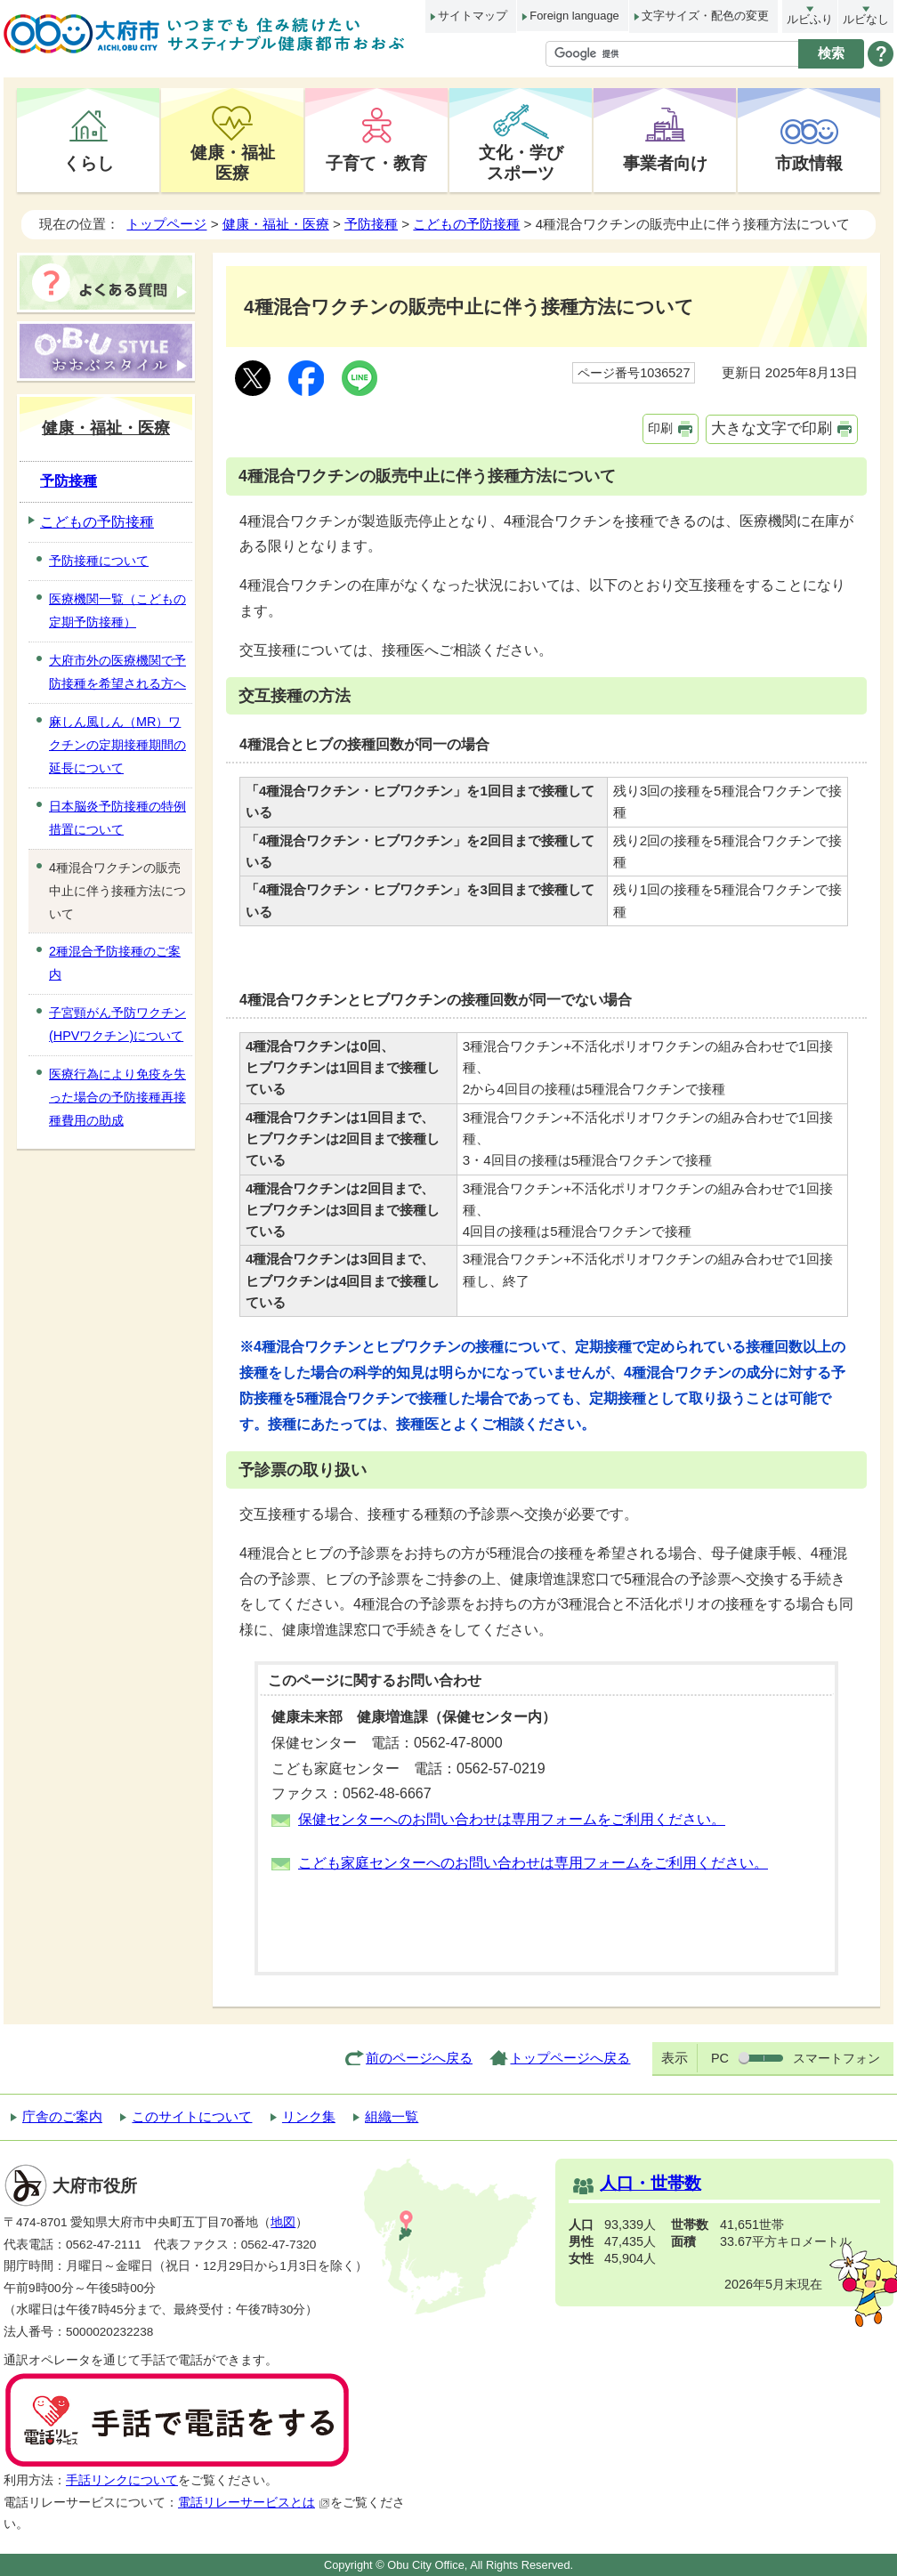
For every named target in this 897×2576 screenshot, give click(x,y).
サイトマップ (472, 15)
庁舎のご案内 (62, 2116)
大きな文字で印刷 (771, 428)
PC (720, 2058)
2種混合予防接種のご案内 (115, 962)
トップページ (166, 223)
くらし (88, 163)
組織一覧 (391, 2116)
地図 (283, 2222)
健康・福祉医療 (232, 162)
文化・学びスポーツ (521, 162)
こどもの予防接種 (466, 223)
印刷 (660, 428)
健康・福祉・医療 (275, 223)
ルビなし (866, 19)
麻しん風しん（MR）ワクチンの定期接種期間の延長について (117, 745)
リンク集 (308, 2116)
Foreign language (573, 15)
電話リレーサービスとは (254, 2502)
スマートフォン (836, 2058)
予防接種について (99, 560)
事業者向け (665, 163)
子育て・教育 (376, 163)
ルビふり (810, 19)
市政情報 (809, 163)
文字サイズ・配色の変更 (705, 15)
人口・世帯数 (650, 2183)
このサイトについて (192, 2116)
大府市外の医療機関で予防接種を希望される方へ (117, 671)
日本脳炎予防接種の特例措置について (117, 817)
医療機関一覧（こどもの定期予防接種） (117, 610)
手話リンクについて (122, 2480)
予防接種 (371, 223)
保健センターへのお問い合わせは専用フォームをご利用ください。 (511, 1819)
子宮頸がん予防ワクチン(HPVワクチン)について (117, 1024)
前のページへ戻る (419, 2057)
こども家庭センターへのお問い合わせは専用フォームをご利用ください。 (533, 1862)
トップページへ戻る (570, 2057)
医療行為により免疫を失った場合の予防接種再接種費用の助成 (117, 1097)
